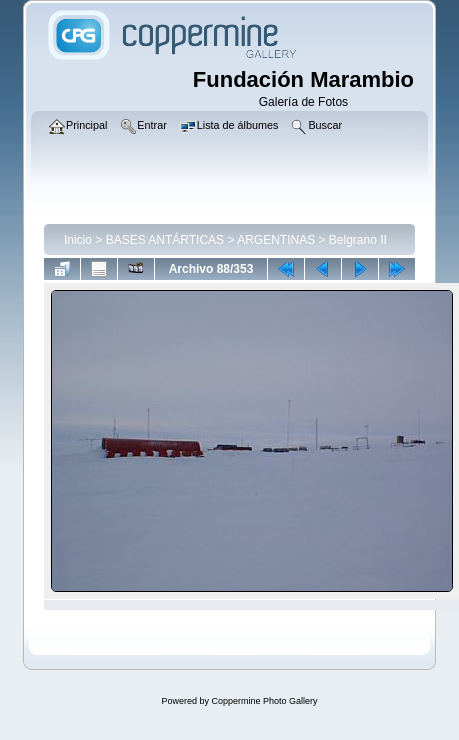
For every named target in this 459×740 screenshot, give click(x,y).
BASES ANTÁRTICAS (165, 240)
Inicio (78, 240)
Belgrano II (358, 240)
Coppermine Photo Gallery (264, 701)
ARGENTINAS (276, 240)
